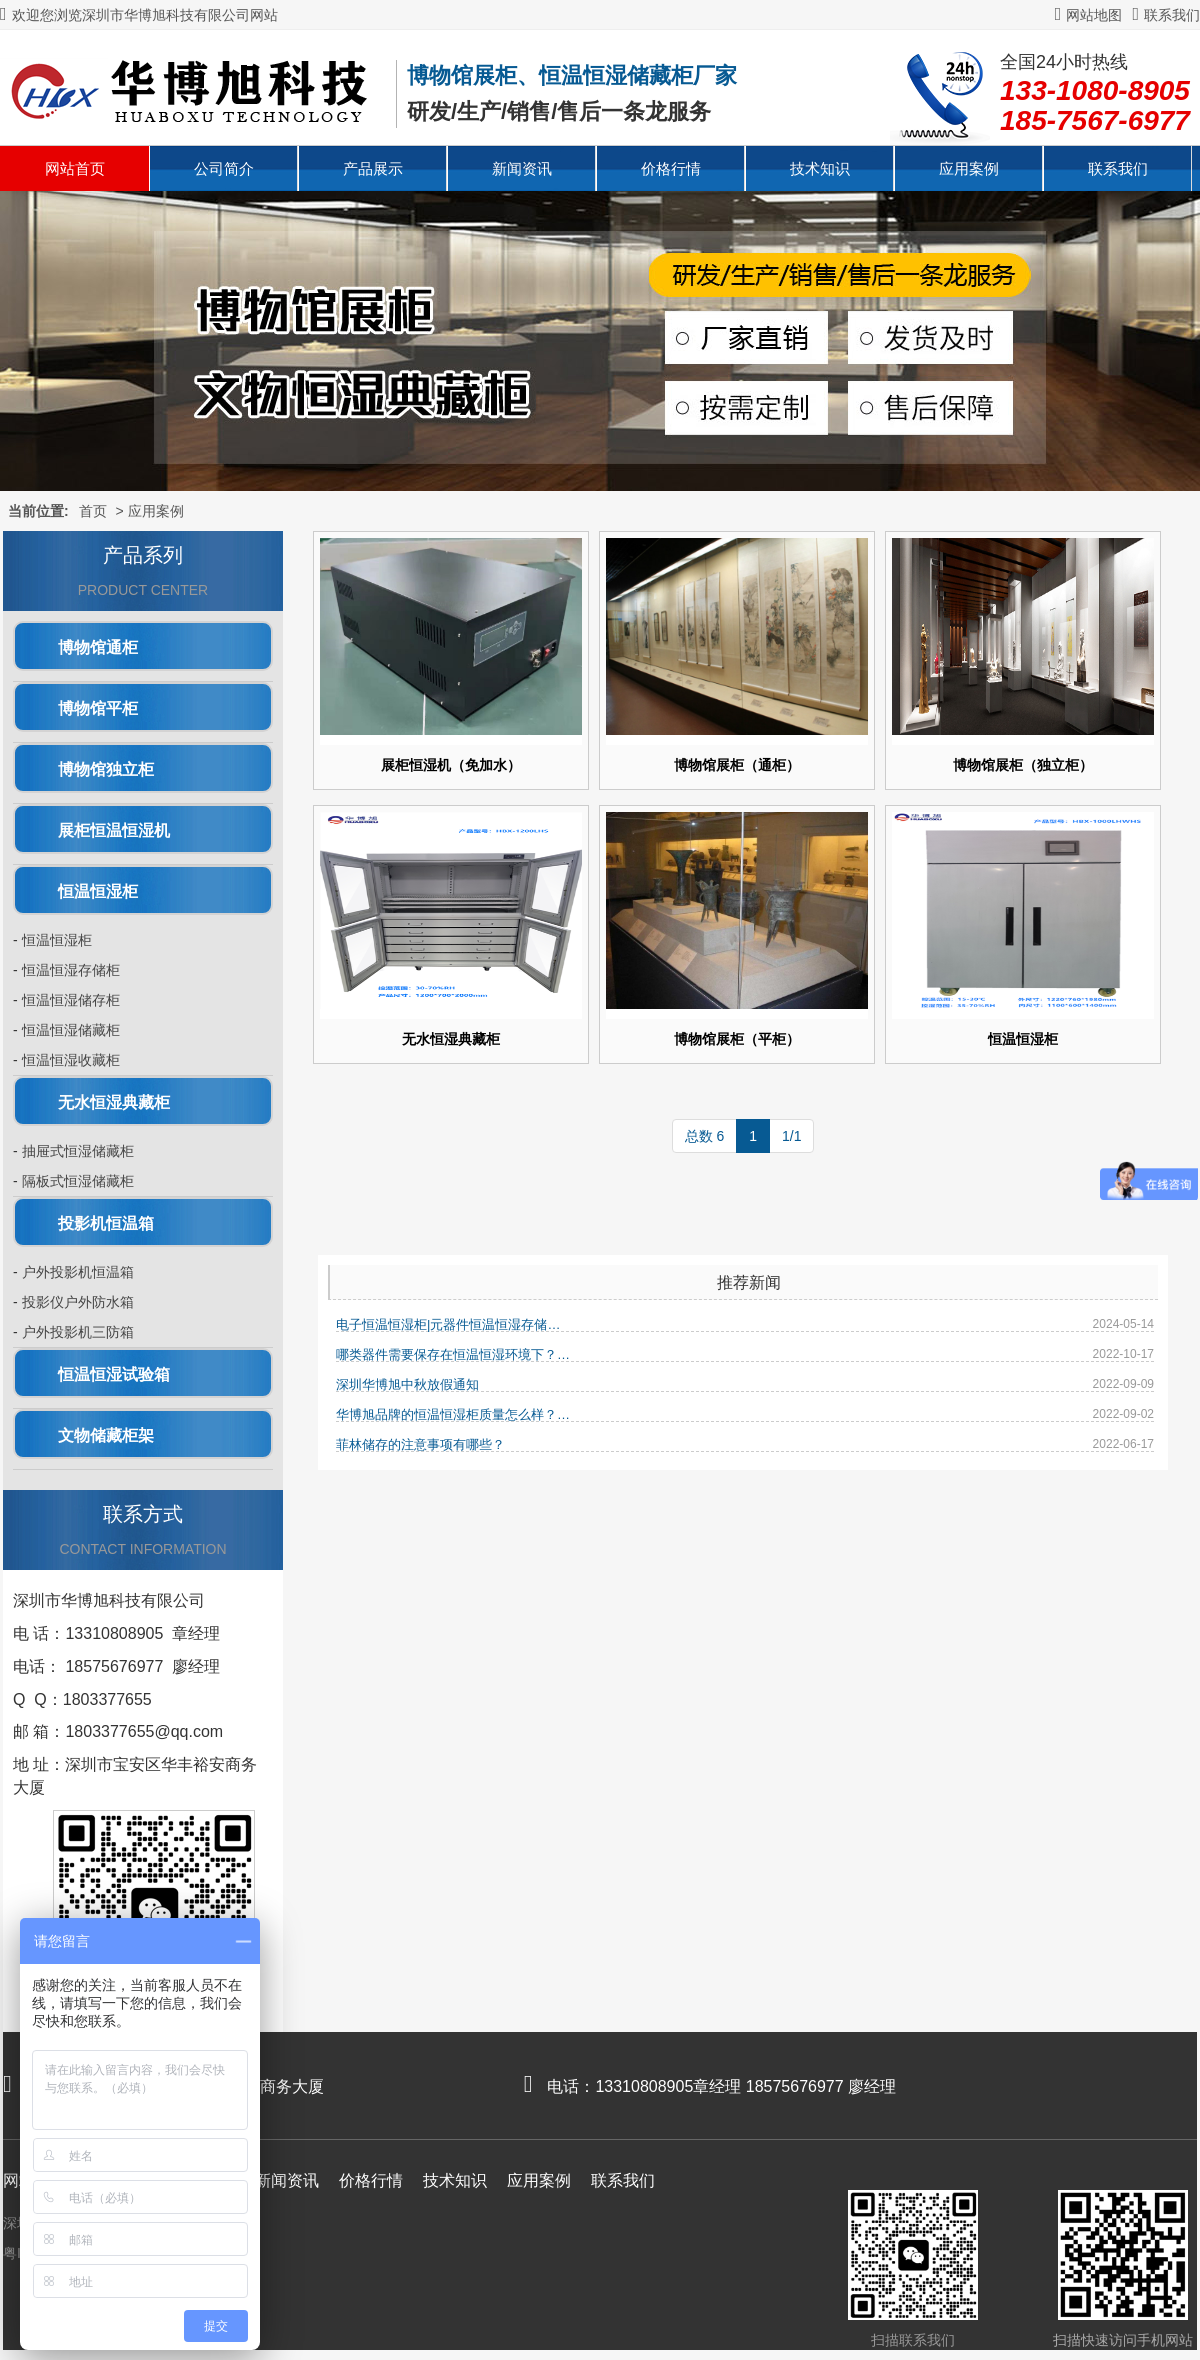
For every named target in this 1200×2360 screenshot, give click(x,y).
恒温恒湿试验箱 (114, 1374)
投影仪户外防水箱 (78, 1302)
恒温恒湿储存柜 (71, 1000)
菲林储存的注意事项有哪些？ (420, 1444)
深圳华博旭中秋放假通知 (407, 1384)
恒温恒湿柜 (98, 891)
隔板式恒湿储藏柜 (78, 1181)
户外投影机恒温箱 (78, 1272)
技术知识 (820, 168)
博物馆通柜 (98, 647)
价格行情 (671, 168)
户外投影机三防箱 (78, 1332)
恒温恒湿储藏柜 (71, 1030)
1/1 (791, 1136)
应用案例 (969, 168)
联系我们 (1166, 15)
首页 (93, 511)
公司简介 (224, 168)
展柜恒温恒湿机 (114, 830)
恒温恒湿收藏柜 (71, 1060)
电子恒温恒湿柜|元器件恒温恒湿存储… (448, 1324)
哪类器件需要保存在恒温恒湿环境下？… (453, 1354)
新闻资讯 (522, 168)
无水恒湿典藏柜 (114, 1102)
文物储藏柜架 (106, 1435)
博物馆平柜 (98, 708)
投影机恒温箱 (106, 1223)
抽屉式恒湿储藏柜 (78, 1151)
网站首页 (75, 168)
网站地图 (1089, 15)
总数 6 (705, 1136)
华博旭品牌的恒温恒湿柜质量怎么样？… (453, 1414)
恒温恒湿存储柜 (71, 970)
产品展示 (373, 168)
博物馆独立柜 (106, 769)
